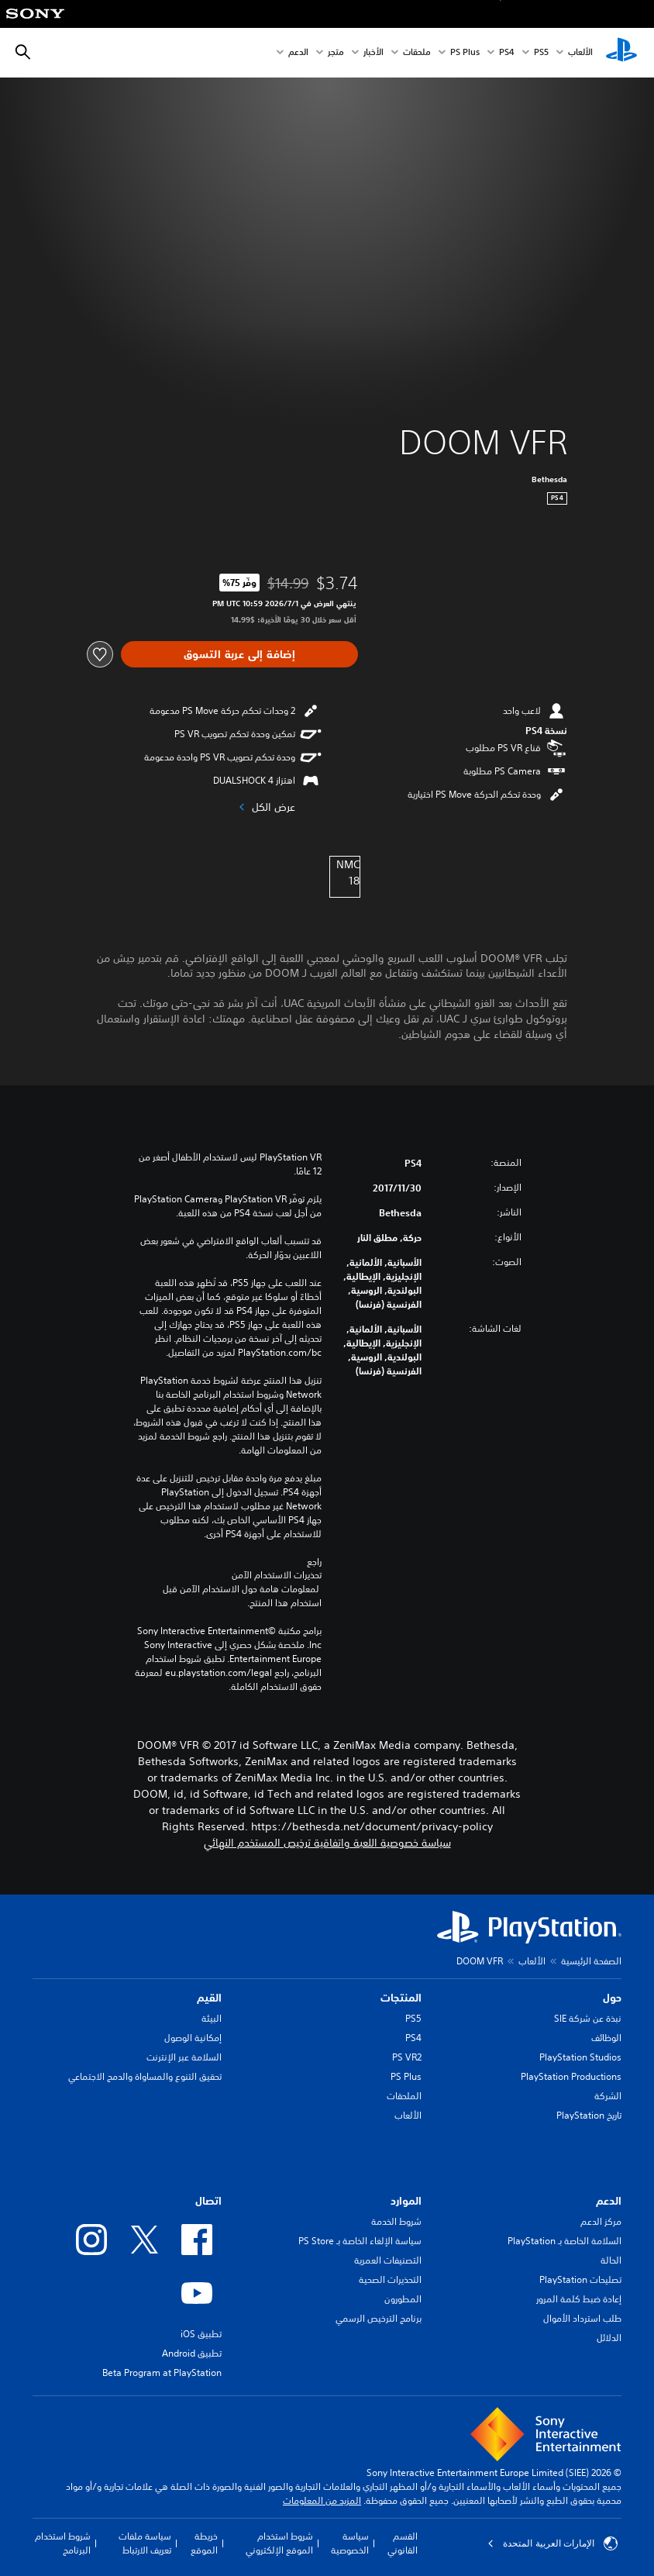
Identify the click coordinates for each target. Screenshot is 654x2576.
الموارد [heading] (406, 2201)
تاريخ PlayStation (588, 2115)
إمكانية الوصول (193, 2037)
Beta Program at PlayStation (162, 2372)
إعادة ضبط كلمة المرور (578, 2298)
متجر (336, 53)
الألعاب (580, 53)
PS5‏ (541, 53)
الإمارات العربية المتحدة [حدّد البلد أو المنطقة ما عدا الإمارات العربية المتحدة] (552, 2543)
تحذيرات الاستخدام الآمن (277, 1575)
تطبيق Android (192, 2353)
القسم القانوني (402, 2543)
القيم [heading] (209, 1998)
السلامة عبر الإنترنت (184, 2057)
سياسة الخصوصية (350, 2543)
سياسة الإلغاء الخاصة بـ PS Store (360, 2240)
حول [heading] (612, 1998)
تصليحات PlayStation (580, 2279)
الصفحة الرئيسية (591, 1960)
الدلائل (609, 2337)
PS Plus (465, 53)
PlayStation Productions (571, 2076)
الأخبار (373, 53)
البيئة (211, 2018)
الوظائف (606, 2037)
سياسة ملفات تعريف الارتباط (145, 2543)
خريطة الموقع (204, 2543)
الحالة (611, 2260)
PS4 (507, 53)
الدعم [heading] (608, 2201)
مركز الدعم (600, 2221)
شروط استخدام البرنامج (63, 2543)
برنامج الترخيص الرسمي (379, 2318)
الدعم (298, 53)
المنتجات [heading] (401, 1998)
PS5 (413, 2018)
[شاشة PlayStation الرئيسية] (621, 53)
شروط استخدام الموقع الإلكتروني (279, 2543)
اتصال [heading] (208, 2201)
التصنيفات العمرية (388, 2260)
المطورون (403, 2298)
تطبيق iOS (201, 2333)
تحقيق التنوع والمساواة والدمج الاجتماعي (145, 2076)
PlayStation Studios (580, 2057)
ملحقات (417, 53)
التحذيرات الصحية (390, 2279)
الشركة (607, 2095)
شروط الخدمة (396, 2221)
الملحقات (404, 2095)
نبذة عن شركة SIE (587, 2018)
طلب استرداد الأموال (582, 2318)
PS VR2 (407, 2057)
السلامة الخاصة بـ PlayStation (564, 2240)
